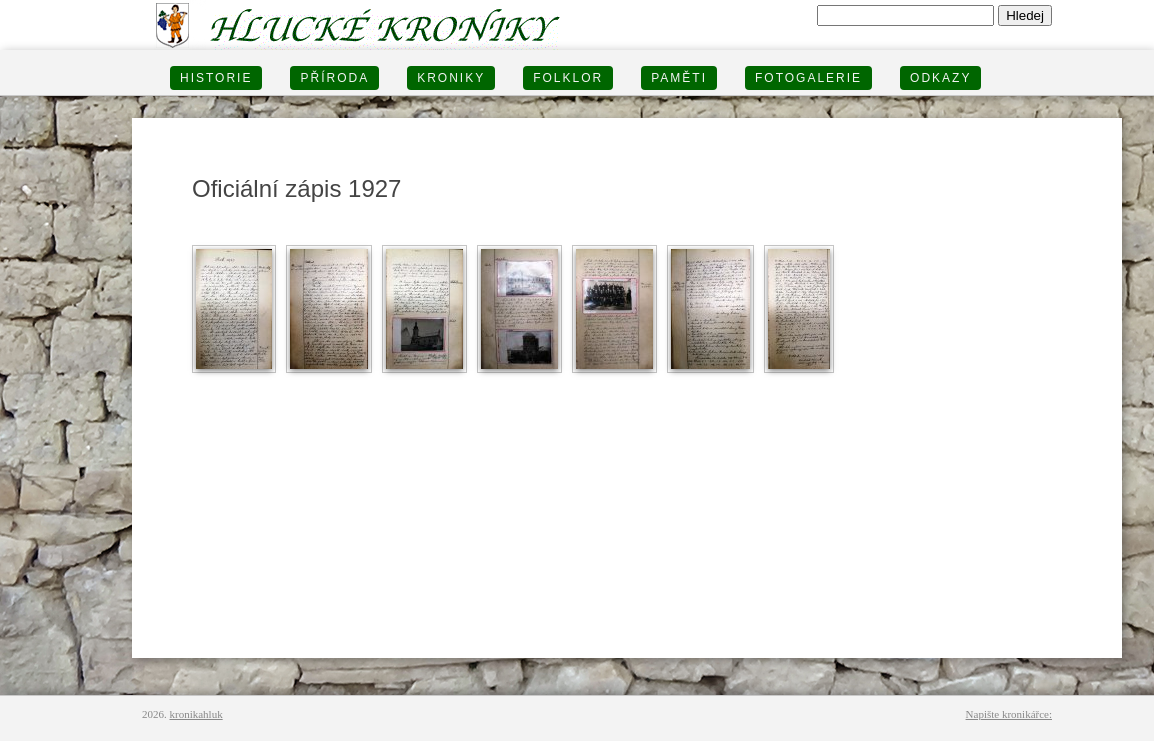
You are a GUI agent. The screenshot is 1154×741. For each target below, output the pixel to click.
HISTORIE (216, 78)
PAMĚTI (679, 78)
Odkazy (940, 78)
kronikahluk (196, 714)
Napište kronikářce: (1009, 714)
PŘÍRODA (334, 78)
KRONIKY (451, 78)
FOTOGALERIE (808, 78)
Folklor (568, 78)
